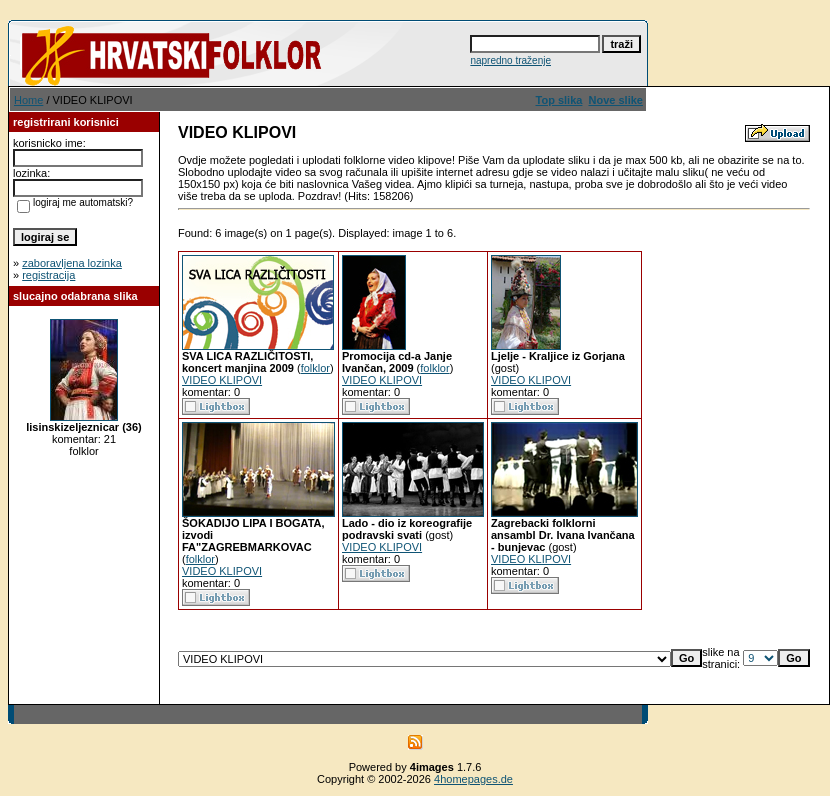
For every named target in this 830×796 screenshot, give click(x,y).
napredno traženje (510, 60)
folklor (315, 368)
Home (28, 100)
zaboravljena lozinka (72, 263)
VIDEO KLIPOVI (222, 380)
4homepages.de (473, 779)
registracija (48, 275)
